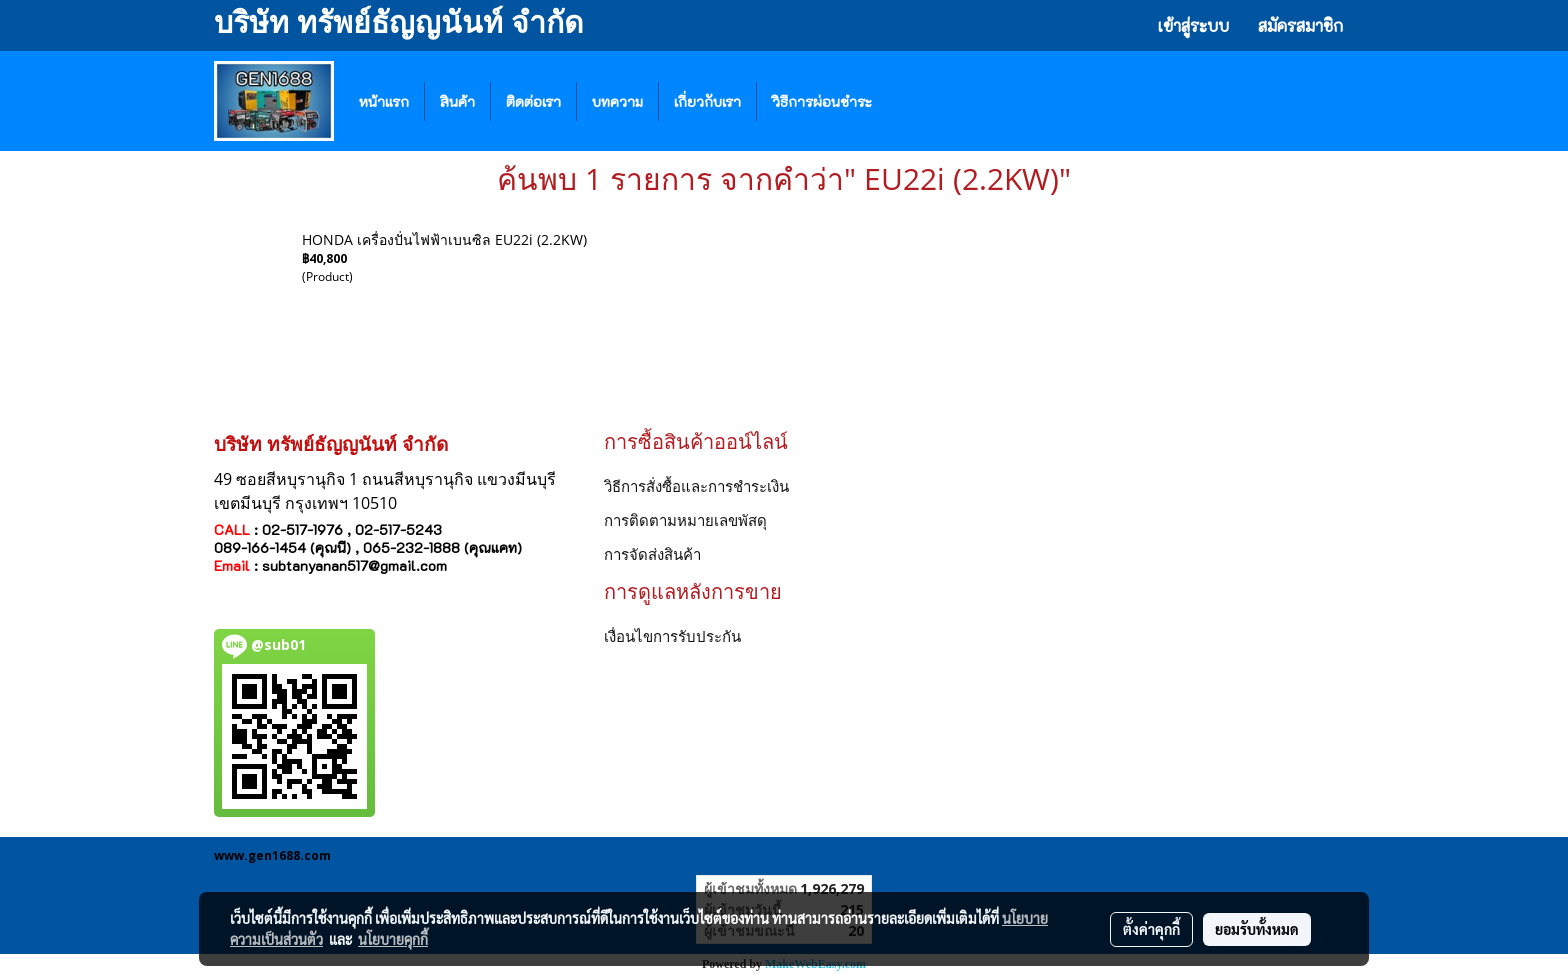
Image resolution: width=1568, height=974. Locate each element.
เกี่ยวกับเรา (707, 101)
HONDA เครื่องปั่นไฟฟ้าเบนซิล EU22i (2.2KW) (444, 239)
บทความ (617, 101)
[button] (917, 101)
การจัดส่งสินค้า (652, 554)
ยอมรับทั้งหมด (1257, 929)
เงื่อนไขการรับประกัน (672, 636)
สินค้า (457, 101)
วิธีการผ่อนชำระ (822, 101)
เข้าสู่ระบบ (1193, 25)
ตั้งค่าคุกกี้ (1151, 929)
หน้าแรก (384, 101)
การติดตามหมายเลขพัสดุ (685, 520)
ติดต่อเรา (533, 101)
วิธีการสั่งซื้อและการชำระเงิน (696, 486)
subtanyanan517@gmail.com (354, 565)
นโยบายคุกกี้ (393, 939)
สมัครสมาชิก (1300, 25)
